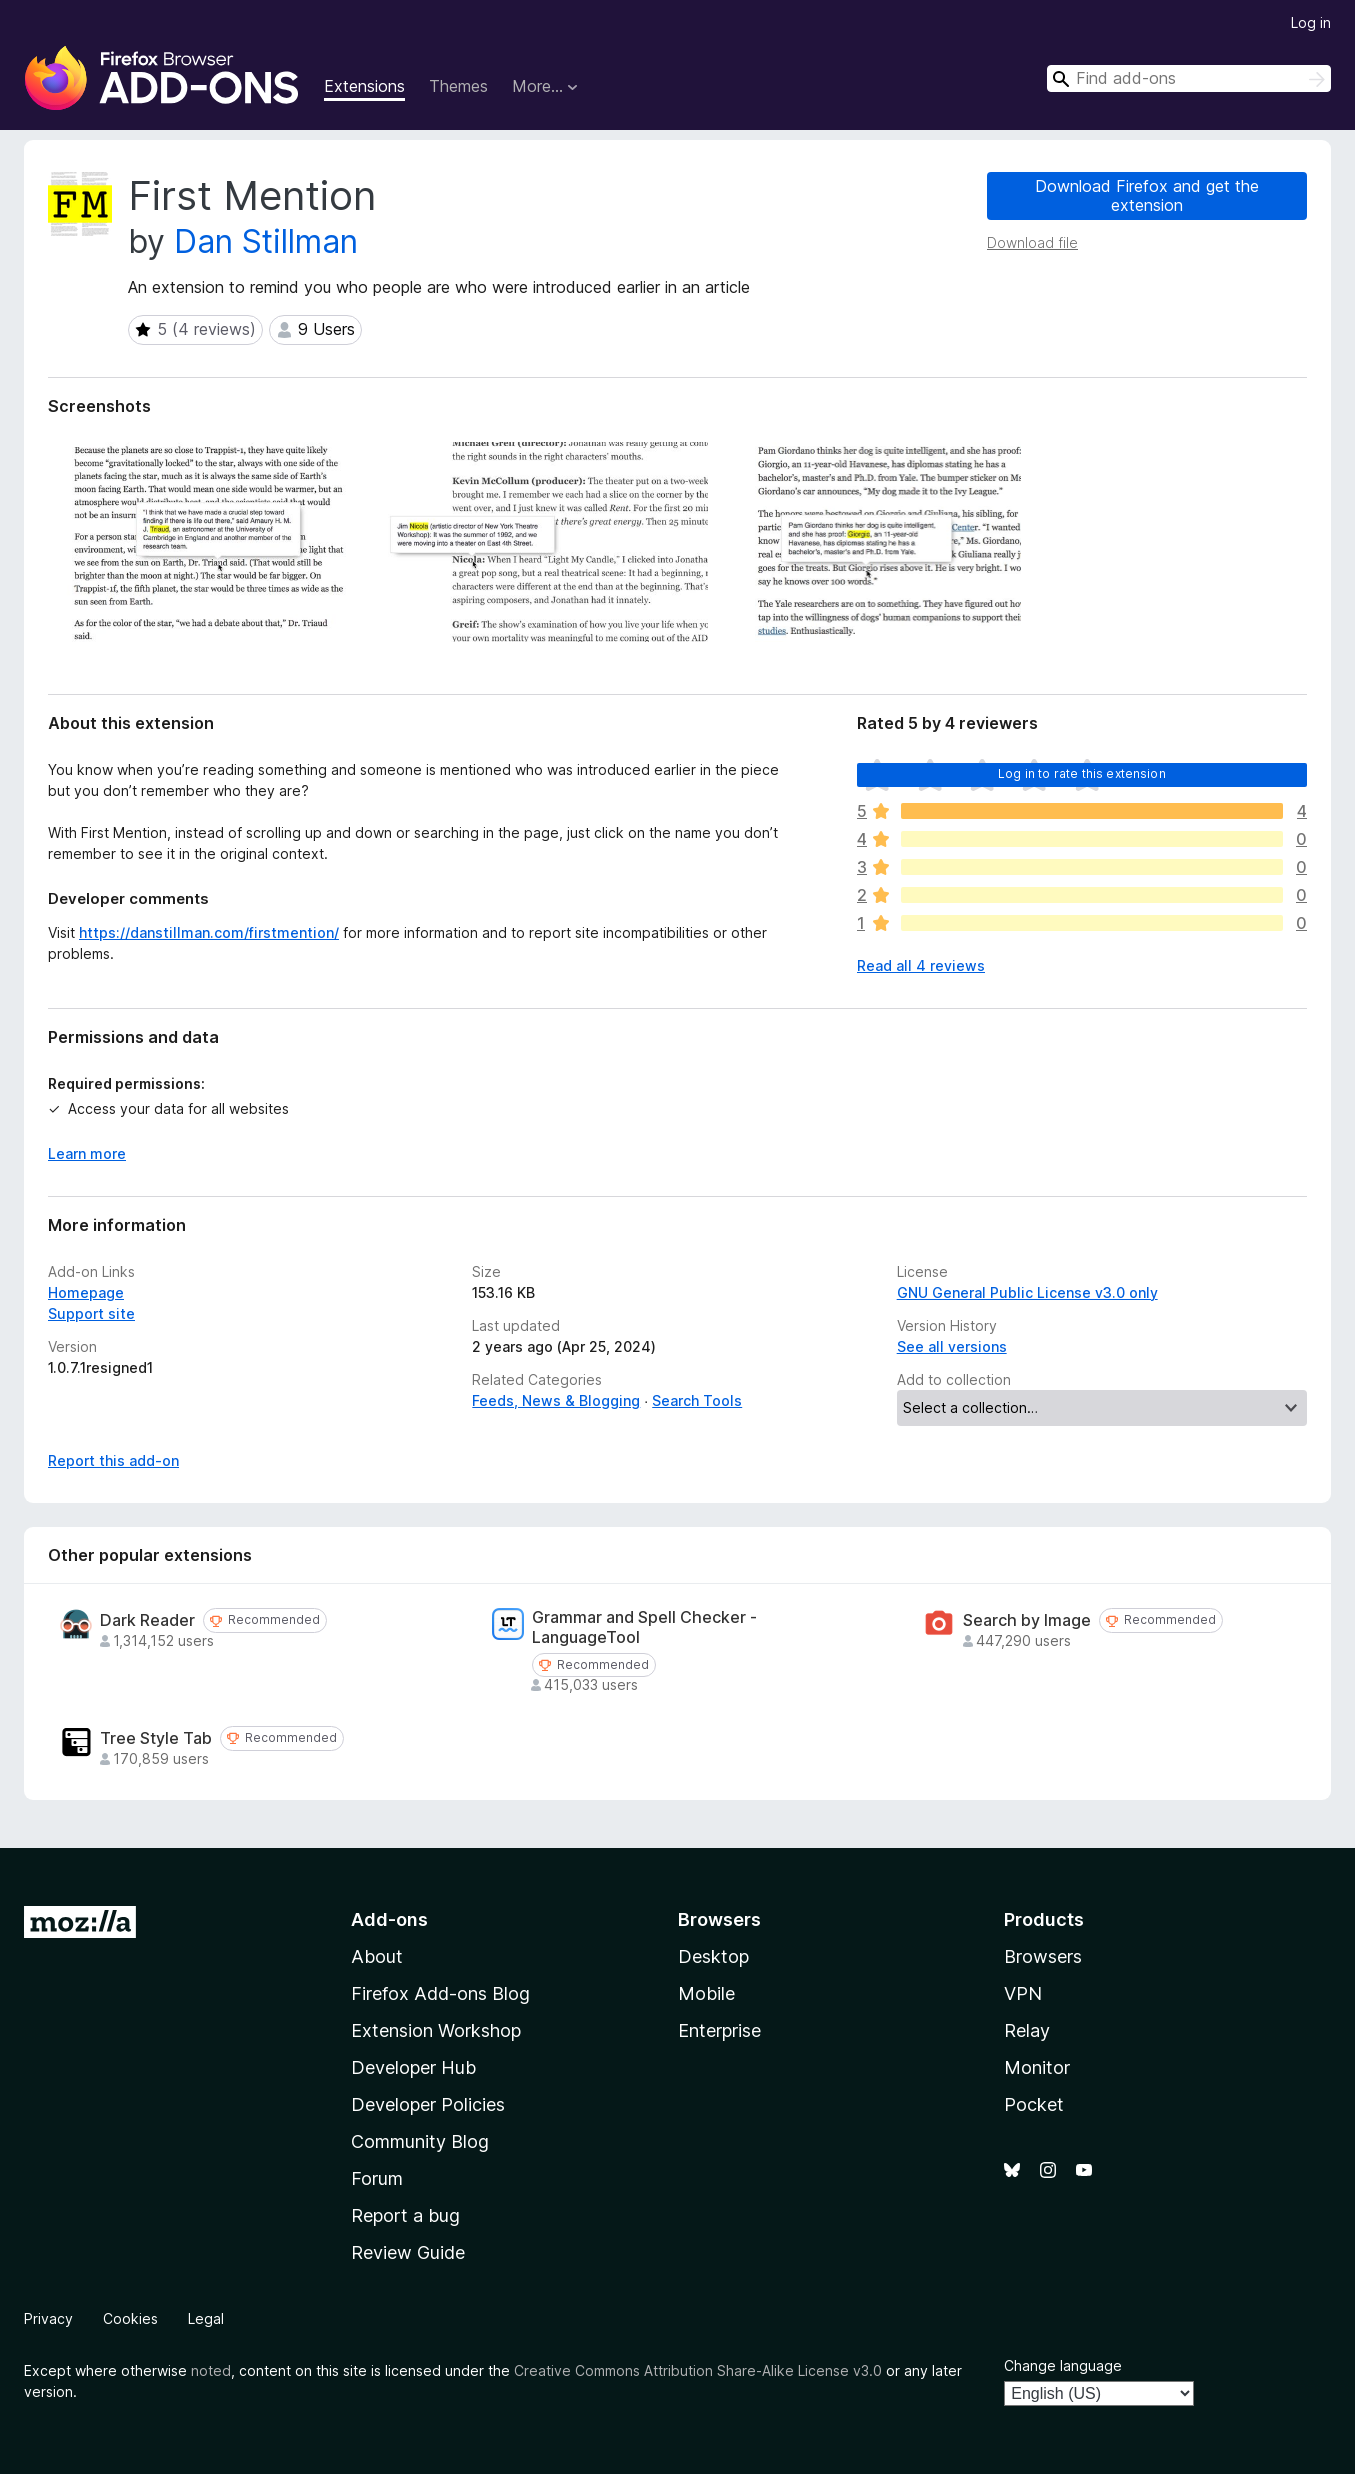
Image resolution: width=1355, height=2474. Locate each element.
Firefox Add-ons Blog (440, 1993)
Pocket (1034, 2104)
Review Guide (408, 2252)
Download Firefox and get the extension (1147, 195)
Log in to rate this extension (1082, 773)
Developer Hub (413, 2067)
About (377, 1956)
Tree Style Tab (156, 1738)
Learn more (87, 1153)
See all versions (952, 1346)
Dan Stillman (266, 241)
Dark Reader (147, 1620)
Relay (1027, 2030)
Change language (1063, 2365)
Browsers (1043, 1956)
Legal (206, 2318)
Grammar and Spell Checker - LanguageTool (644, 1627)
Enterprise (719, 2030)
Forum (377, 2178)
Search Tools (697, 1400)
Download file (1032, 242)
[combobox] (1189, 78)
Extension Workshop (436, 2030)
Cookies (130, 2318)
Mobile (706, 1993)
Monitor (1037, 2067)
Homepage (86, 1292)
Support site (91, 1313)
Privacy (48, 2318)
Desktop (713, 1956)
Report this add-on (113, 1460)
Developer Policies (428, 2104)
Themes (458, 86)
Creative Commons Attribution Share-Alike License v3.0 (698, 2370)
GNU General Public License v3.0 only (1027, 1292)
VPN (1023, 1993)
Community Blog (420, 2141)
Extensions (364, 86)
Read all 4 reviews (921, 965)
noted (211, 2370)
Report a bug (405, 2215)
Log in (1311, 22)
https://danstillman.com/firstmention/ (209, 932)
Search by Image (1027, 1620)
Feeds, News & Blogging (556, 1400)
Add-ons (389, 1919)
